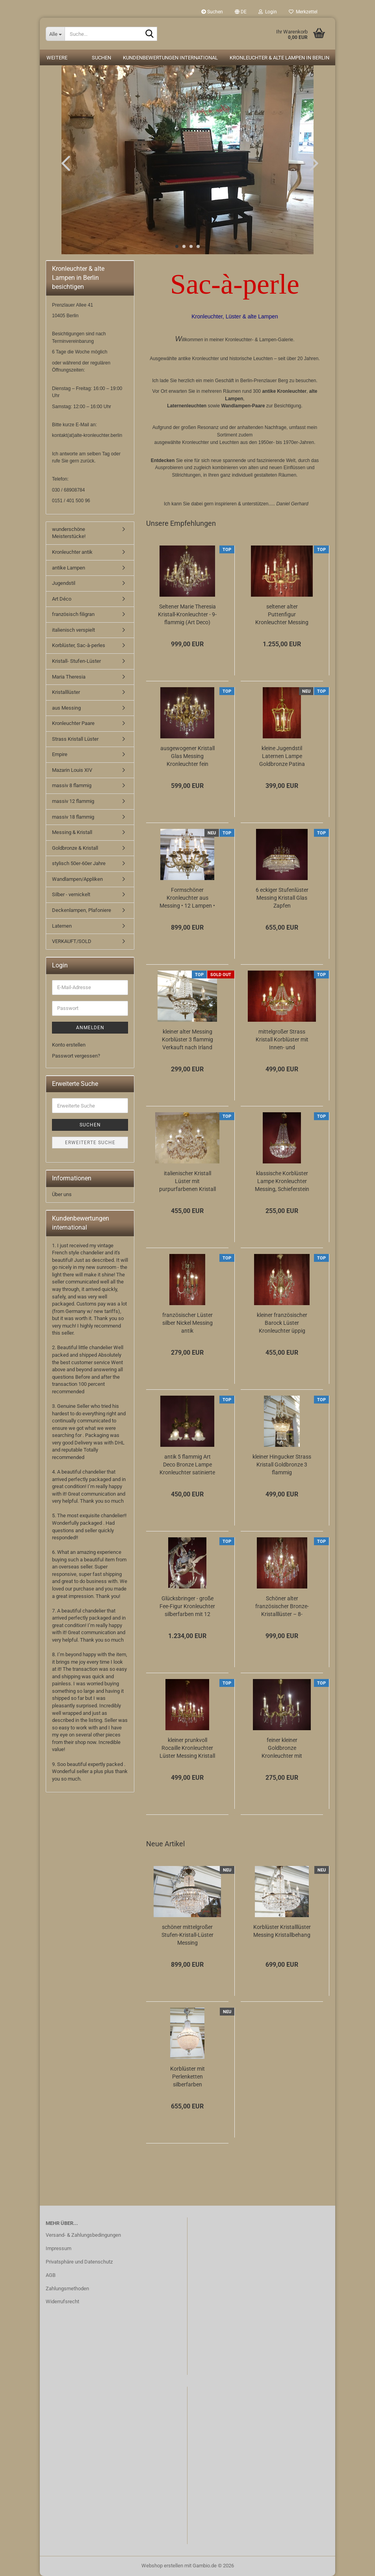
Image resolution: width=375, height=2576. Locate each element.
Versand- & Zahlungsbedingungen (83, 2235)
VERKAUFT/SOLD (71, 941)
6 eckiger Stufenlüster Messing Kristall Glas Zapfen (282, 898)
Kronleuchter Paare (73, 723)
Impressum (58, 2248)
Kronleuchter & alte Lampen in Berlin (279, 58)
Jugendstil (63, 583)
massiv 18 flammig (73, 817)
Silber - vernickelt (71, 894)
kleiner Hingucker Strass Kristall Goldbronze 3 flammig (281, 1465)
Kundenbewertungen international (170, 58)
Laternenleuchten (186, 406)
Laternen (62, 926)
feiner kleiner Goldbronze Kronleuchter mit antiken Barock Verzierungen (282, 1748)
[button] (240, 12)
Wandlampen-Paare (243, 406)
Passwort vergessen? (76, 1056)
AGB (51, 2275)
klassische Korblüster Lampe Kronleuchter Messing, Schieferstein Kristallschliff (282, 1181)
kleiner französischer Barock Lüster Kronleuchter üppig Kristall (282, 1323)
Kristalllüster (66, 692)
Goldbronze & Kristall (75, 848)
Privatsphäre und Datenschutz (79, 2262)
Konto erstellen (68, 1045)
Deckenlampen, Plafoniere (81, 910)
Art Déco (61, 599)
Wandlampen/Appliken (77, 879)
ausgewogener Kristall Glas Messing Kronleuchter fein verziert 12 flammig (187, 756)
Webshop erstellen (162, 2566)
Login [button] (267, 12)
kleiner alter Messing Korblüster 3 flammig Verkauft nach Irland (187, 1039)
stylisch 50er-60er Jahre (79, 863)
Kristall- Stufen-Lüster (76, 661)
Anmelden (90, 1027)
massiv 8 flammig (71, 785)
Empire (59, 754)
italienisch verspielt (73, 630)
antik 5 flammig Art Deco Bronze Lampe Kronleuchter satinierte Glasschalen (187, 1465)
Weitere (56, 58)
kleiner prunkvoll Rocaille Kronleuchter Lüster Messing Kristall (187, 1748)
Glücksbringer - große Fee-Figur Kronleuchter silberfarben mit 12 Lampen (187, 1606)
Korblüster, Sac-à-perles (78, 645)
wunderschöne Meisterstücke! (68, 533)
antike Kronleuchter (284, 391)
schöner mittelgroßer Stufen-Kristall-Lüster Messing (187, 1935)
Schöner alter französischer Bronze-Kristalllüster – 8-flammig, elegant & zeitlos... (282, 1606)
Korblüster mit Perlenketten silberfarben (187, 2077)
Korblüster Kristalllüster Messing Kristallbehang (282, 1931)
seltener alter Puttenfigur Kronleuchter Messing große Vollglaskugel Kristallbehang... (281, 614)
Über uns (62, 1194)
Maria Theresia (68, 677)
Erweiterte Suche (90, 1142)
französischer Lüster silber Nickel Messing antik (187, 1323)
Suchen (212, 12)
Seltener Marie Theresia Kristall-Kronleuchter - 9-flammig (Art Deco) (187, 614)
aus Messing (66, 708)
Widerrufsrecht (62, 2301)
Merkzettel (303, 12)
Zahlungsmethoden (67, 2288)
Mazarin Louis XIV (72, 770)
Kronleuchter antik (72, 552)
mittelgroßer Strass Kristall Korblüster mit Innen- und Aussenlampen (282, 1039)
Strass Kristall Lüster (75, 739)
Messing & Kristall (72, 832)
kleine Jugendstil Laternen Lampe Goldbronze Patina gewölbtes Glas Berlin (282, 756)
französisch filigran (73, 614)
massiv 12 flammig (73, 801)
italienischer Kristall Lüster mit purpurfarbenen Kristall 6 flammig (187, 1181)
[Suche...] (55, 34)
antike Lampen (68, 568)
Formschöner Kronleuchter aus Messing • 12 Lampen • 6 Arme (187, 898)
